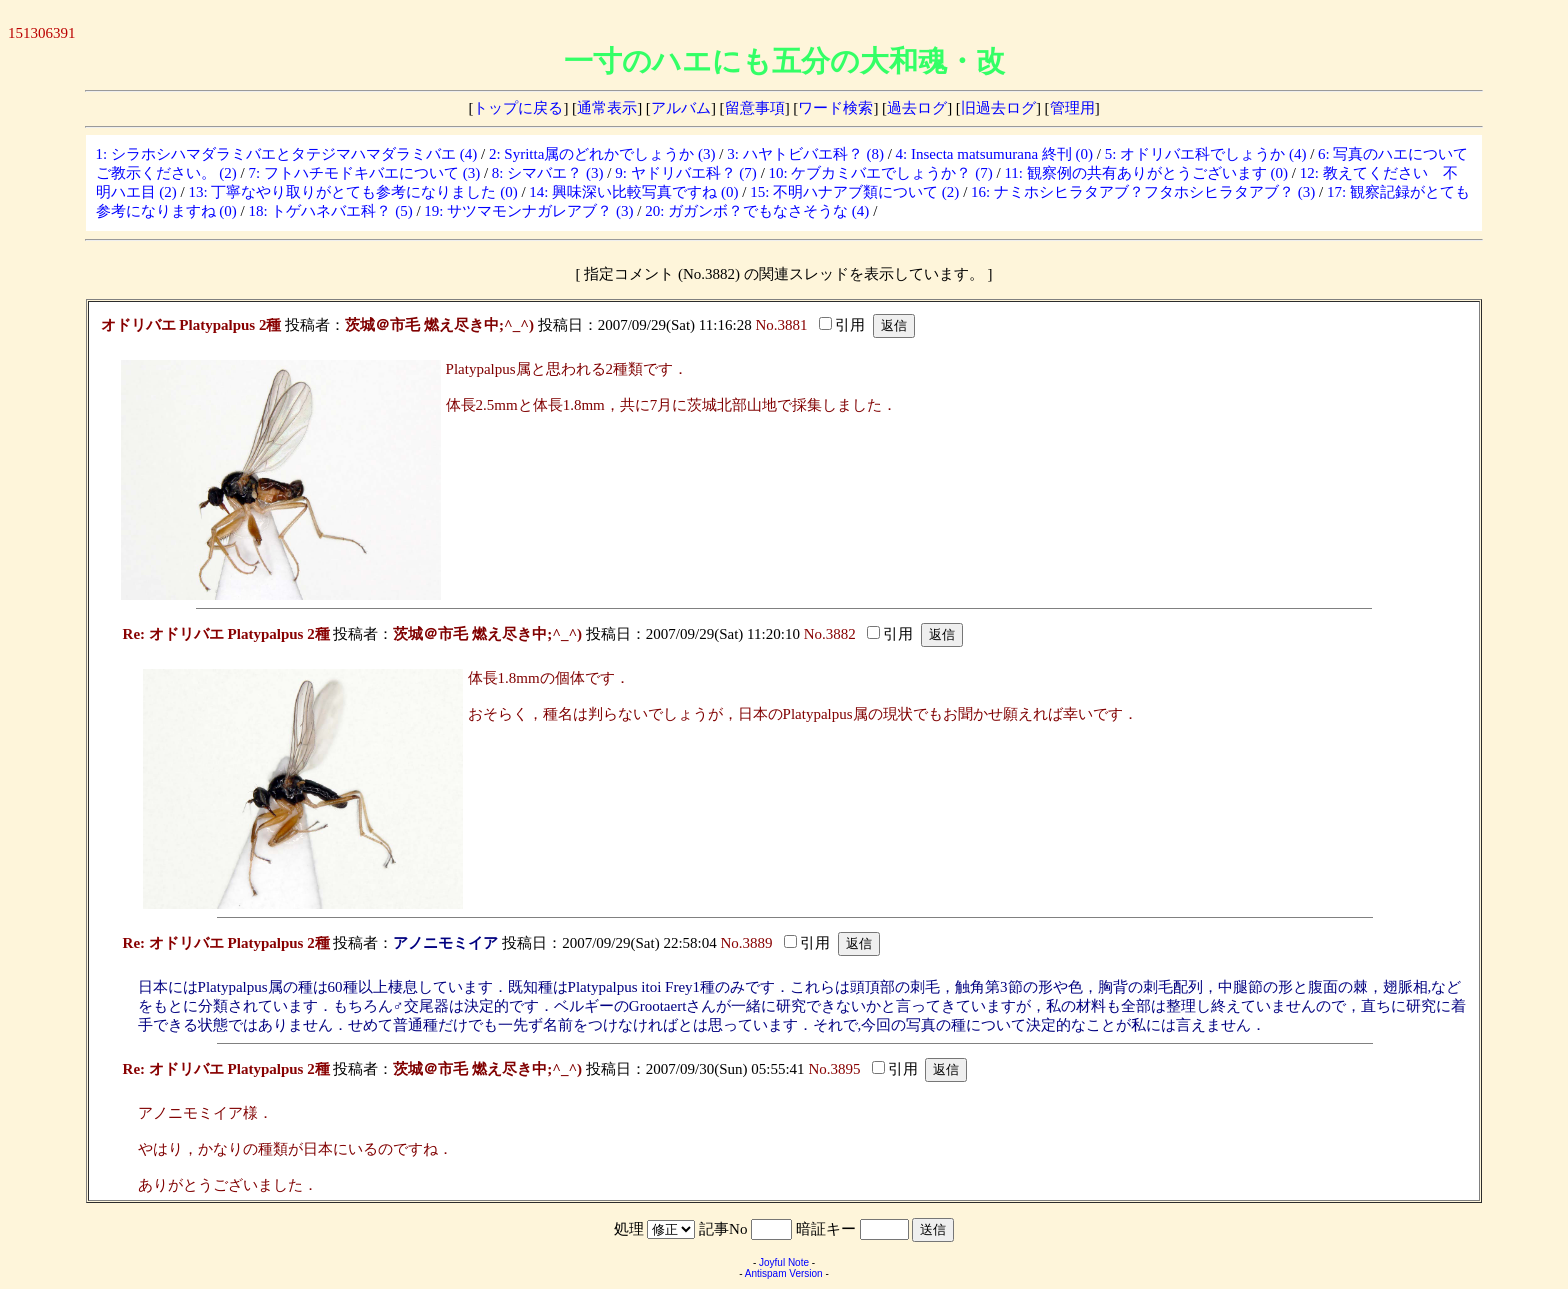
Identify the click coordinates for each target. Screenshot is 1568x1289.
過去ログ (917, 108)
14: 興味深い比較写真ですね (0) (633, 192)
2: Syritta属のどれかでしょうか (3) (602, 154)
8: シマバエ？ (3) (548, 173)
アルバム (681, 108)
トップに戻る (518, 108)
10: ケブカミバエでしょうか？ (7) (881, 173)
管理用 (1072, 108)
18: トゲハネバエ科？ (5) (331, 211)
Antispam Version (784, 1273)
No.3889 (747, 943)
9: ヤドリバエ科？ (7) (686, 173)
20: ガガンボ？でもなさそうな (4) (757, 211)
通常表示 (607, 108)
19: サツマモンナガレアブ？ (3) (528, 211)
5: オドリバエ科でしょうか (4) (1206, 154)
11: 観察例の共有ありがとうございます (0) (1146, 173)
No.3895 (834, 1069)
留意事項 (755, 108)
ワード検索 (835, 108)
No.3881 (781, 325)
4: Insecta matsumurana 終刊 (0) (994, 154)
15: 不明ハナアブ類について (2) (854, 192)
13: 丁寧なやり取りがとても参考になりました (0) (353, 192)
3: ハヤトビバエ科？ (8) (805, 154)
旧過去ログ (998, 108)
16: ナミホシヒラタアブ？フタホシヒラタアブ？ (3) (1143, 192)
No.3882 (830, 634)
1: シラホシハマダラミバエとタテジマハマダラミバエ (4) (287, 154)
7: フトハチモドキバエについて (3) (365, 173)
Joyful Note (784, 1262)
